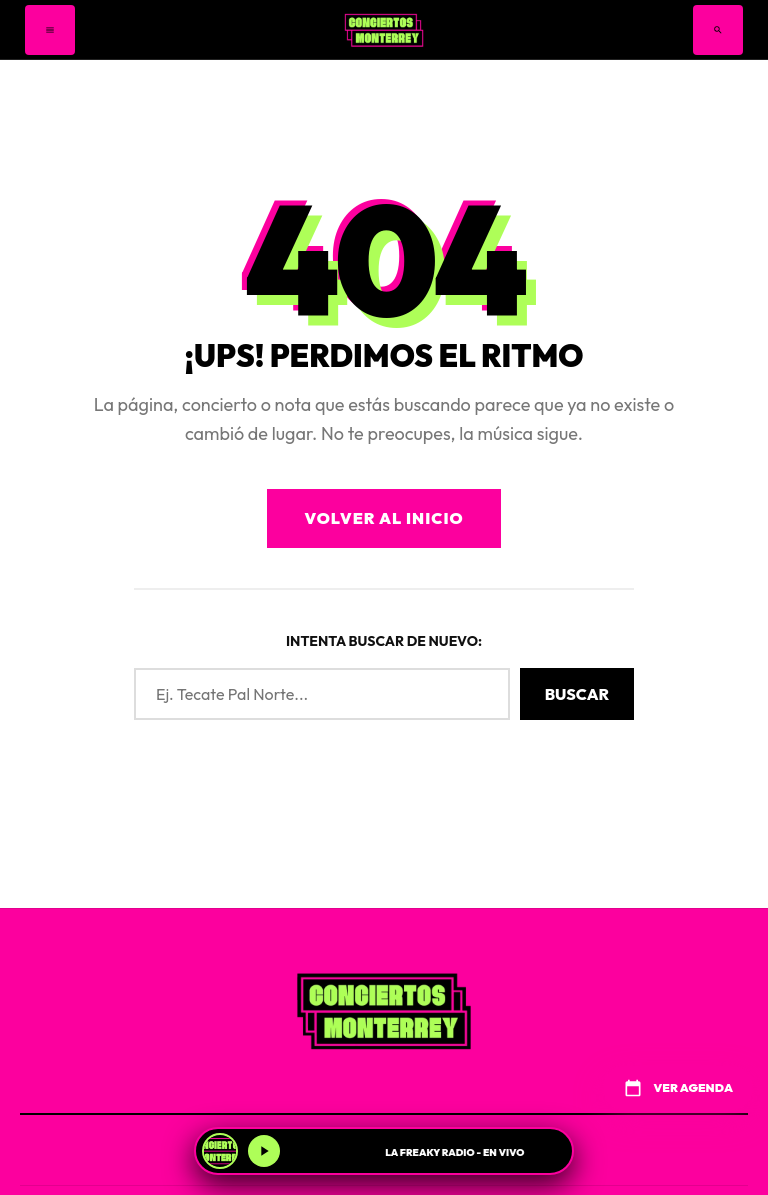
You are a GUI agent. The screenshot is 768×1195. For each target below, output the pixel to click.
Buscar (577, 694)
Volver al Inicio (383, 518)
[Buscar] (718, 30)
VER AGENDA (678, 1088)
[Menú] (50, 30)
